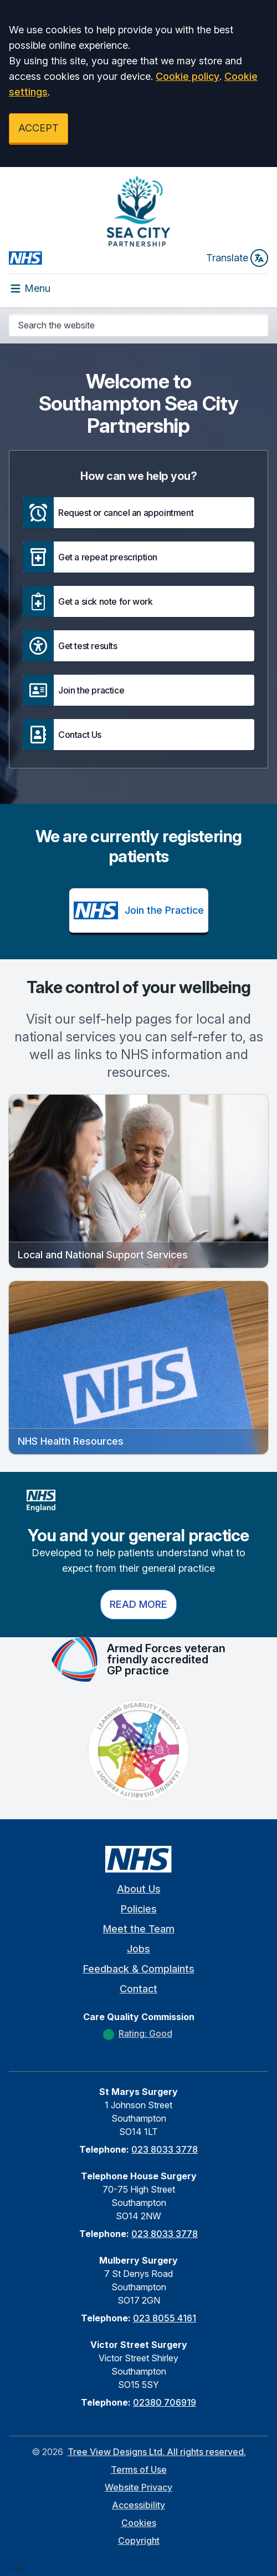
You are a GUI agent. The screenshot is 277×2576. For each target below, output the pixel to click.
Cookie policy (187, 76)
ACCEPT (38, 128)
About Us (139, 1889)
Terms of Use (139, 2469)
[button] (138, 512)
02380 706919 (164, 2402)
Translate (237, 258)
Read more (138, 1604)
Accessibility (138, 2505)
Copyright (139, 2540)
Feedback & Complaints (138, 1969)
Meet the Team (139, 1929)
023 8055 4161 (164, 2318)
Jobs (138, 1949)
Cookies (138, 2522)
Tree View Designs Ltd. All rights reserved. (157, 2451)
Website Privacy (138, 2487)
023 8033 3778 (164, 2149)
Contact (138, 1989)
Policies (139, 1909)
